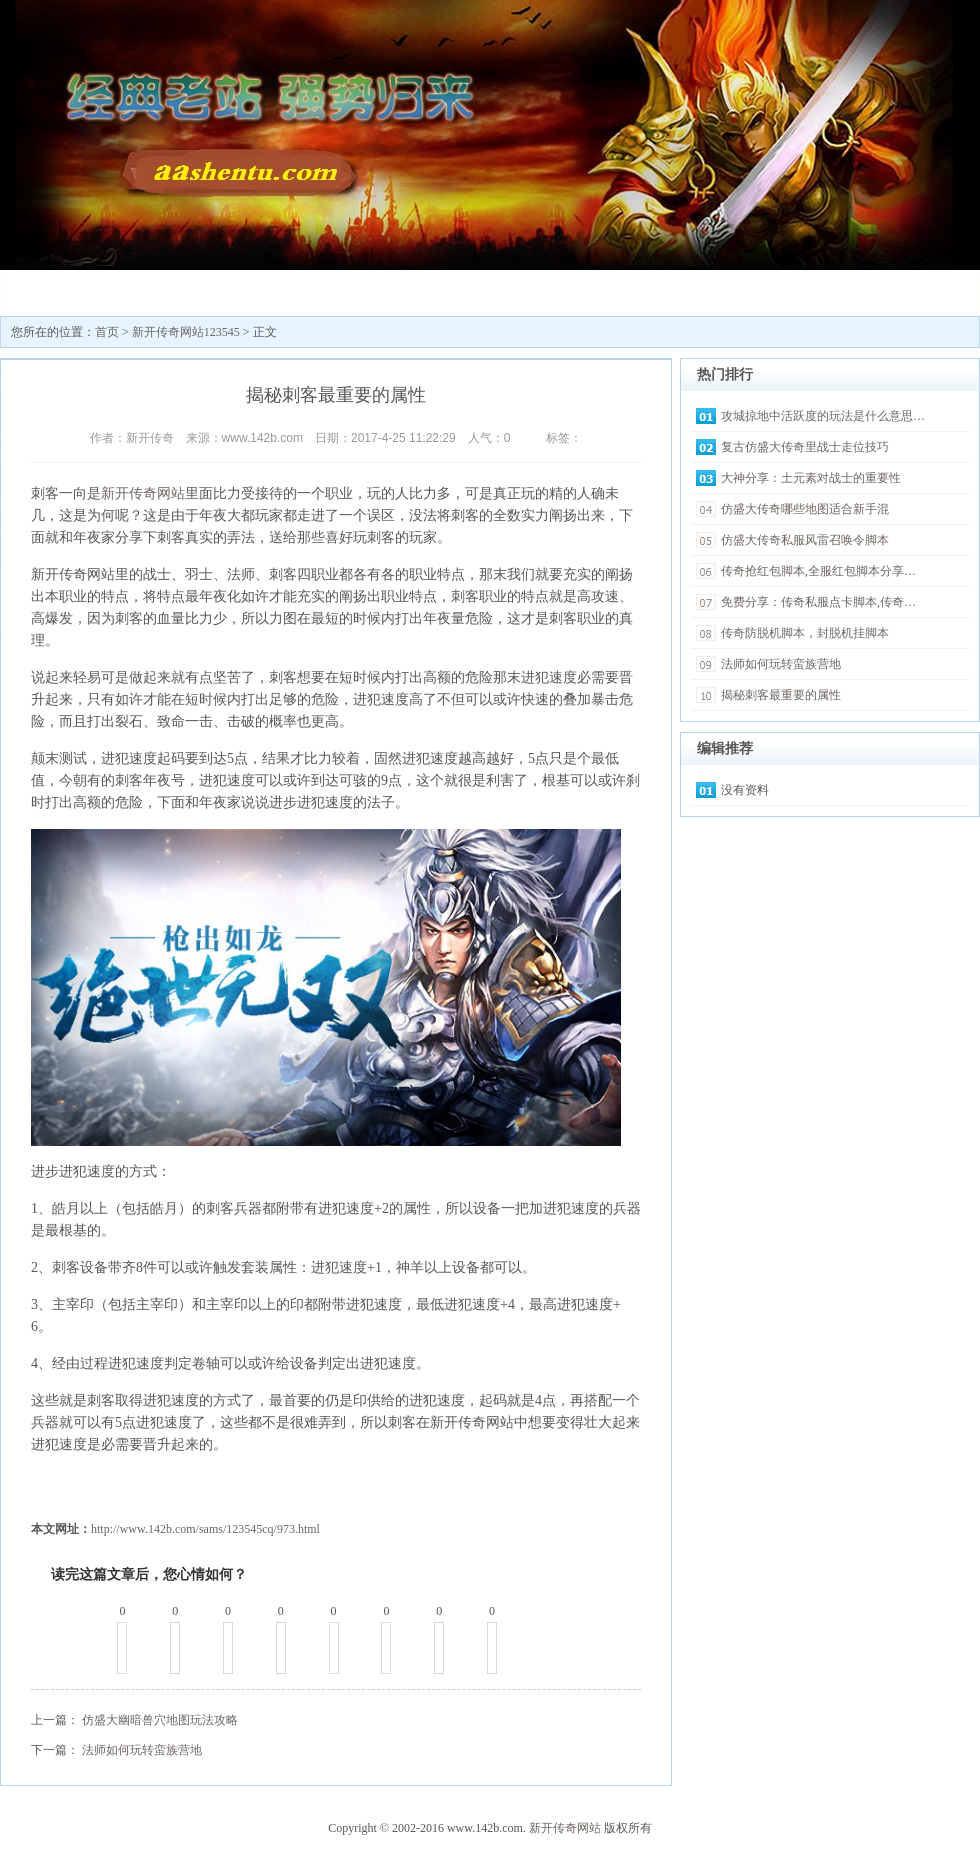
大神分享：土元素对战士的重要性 (811, 478)
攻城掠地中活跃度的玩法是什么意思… (823, 416)
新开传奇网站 (143, 493)
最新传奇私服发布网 (421, 297)
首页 (107, 332)
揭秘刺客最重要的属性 (781, 695)
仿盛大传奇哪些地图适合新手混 (805, 509)
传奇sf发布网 (301, 290)
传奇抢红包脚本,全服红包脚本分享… (818, 571)
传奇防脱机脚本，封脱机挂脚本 (805, 633)
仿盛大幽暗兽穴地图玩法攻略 (160, 1720)
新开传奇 (61, 290)
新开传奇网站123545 (181, 297)
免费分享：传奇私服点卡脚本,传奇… (818, 602)
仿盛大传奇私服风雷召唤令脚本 (805, 540)
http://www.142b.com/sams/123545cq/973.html (205, 1529)
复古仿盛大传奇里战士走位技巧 (805, 447)
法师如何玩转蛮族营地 (142, 1750)
